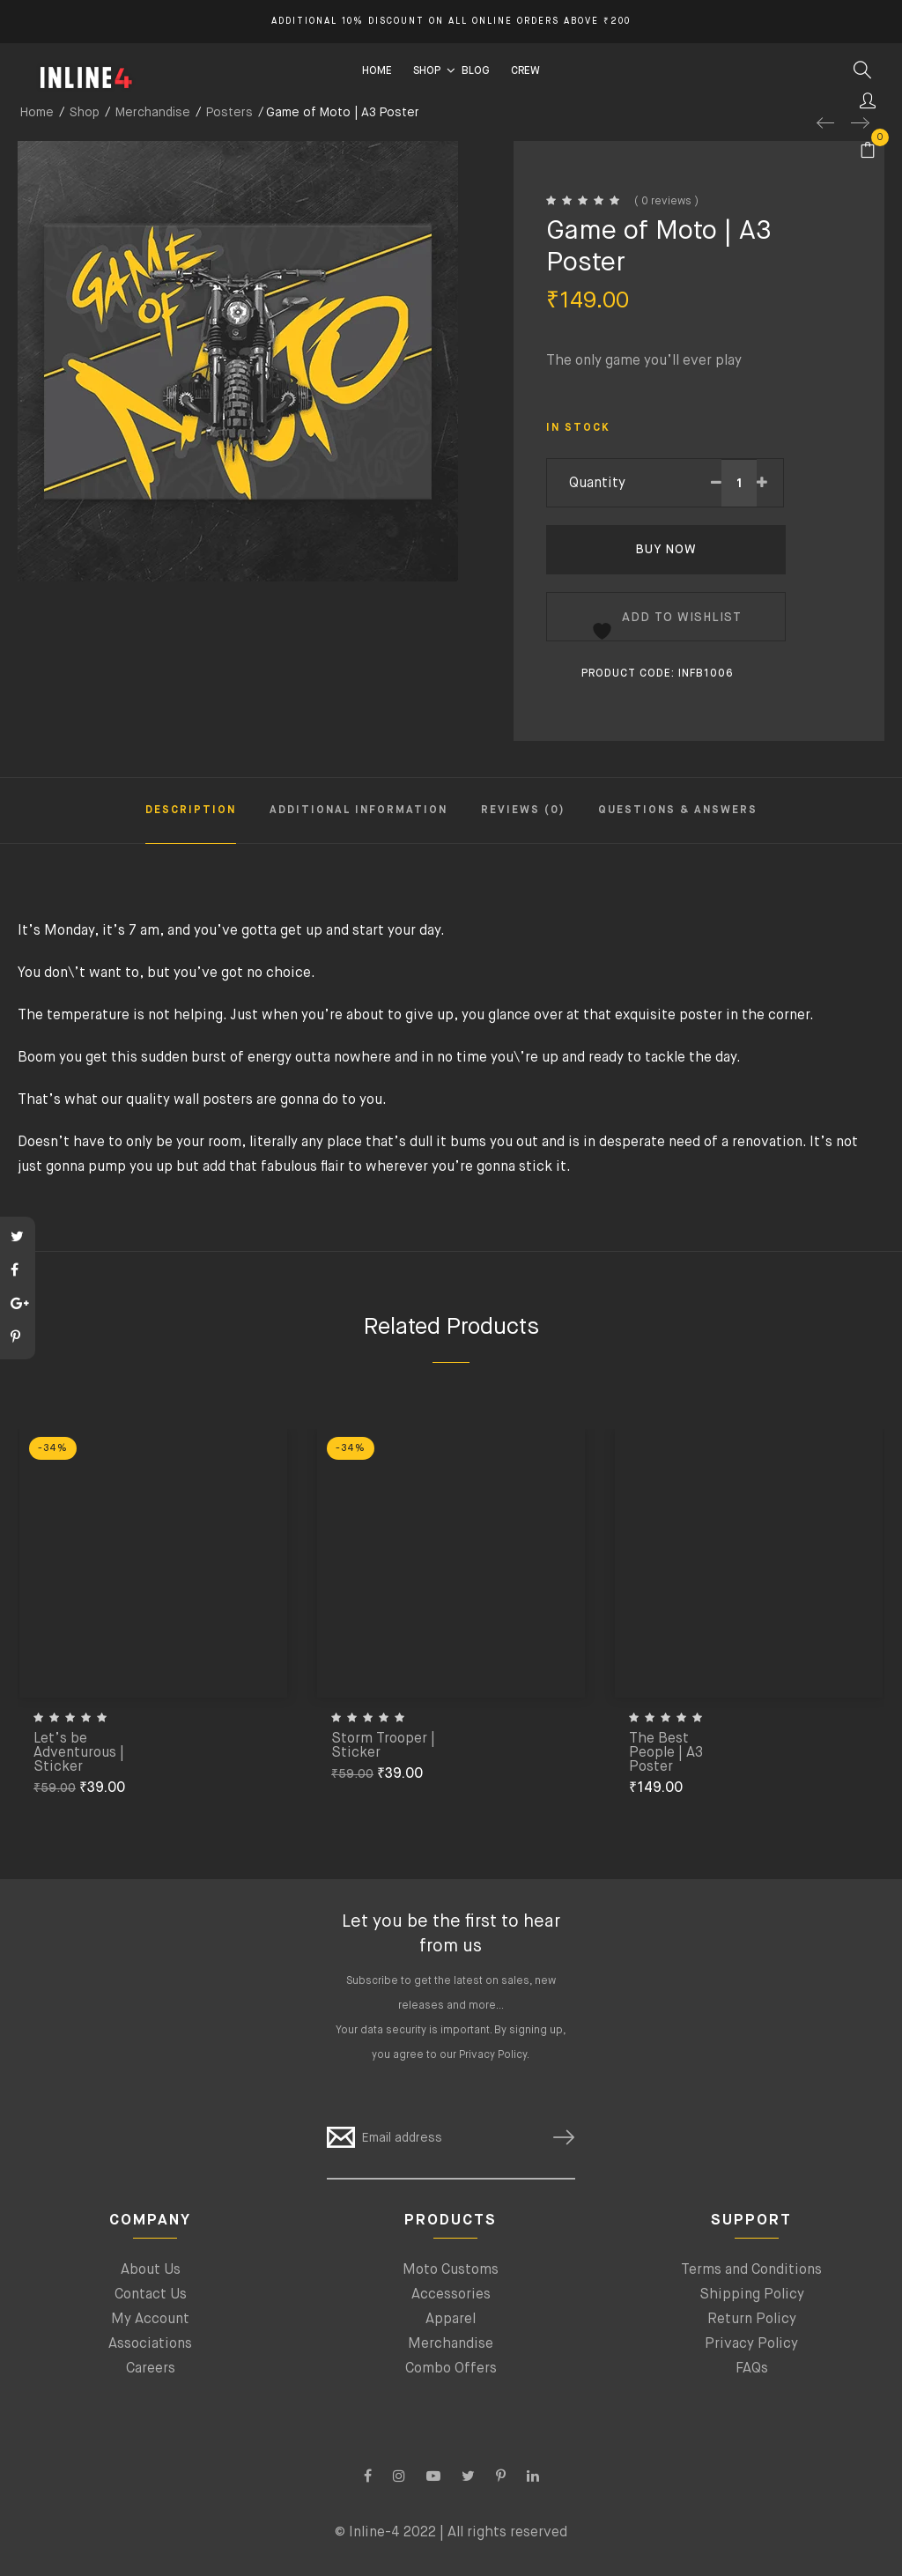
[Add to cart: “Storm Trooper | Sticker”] (544, 1713)
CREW (525, 71)
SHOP (426, 71)
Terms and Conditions (751, 2270)
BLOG (476, 71)
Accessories (451, 2295)
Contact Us (151, 2295)
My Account (150, 2320)
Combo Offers (451, 2369)
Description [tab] (190, 810)
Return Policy (751, 2320)
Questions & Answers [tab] (678, 810)
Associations (150, 2344)
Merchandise (450, 2344)
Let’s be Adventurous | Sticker (78, 1753)
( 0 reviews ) (666, 201)
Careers (150, 2369)
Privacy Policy (493, 2055)
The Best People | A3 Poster (666, 1753)
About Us (151, 2270)
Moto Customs (451, 2270)
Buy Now (666, 550)
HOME (377, 71)
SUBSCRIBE (556, 2137)
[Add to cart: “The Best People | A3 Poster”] (842, 1727)
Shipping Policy (751, 2295)
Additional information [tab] (358, 810)
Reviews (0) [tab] (523, 810)
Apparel (450, 2320)
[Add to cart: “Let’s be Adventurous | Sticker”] (246, 1727)
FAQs (752, 2369)
